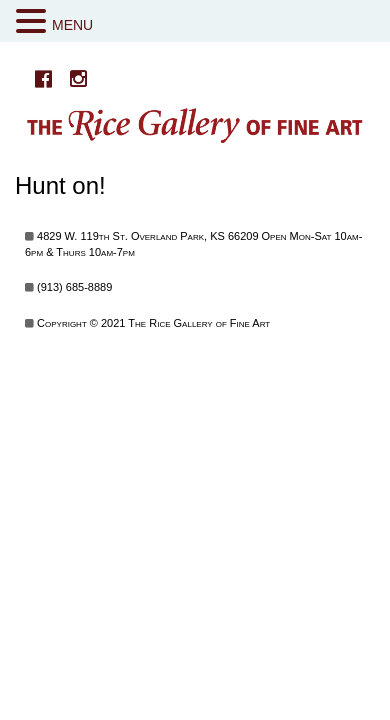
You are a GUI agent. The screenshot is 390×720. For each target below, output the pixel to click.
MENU (72, 25)
